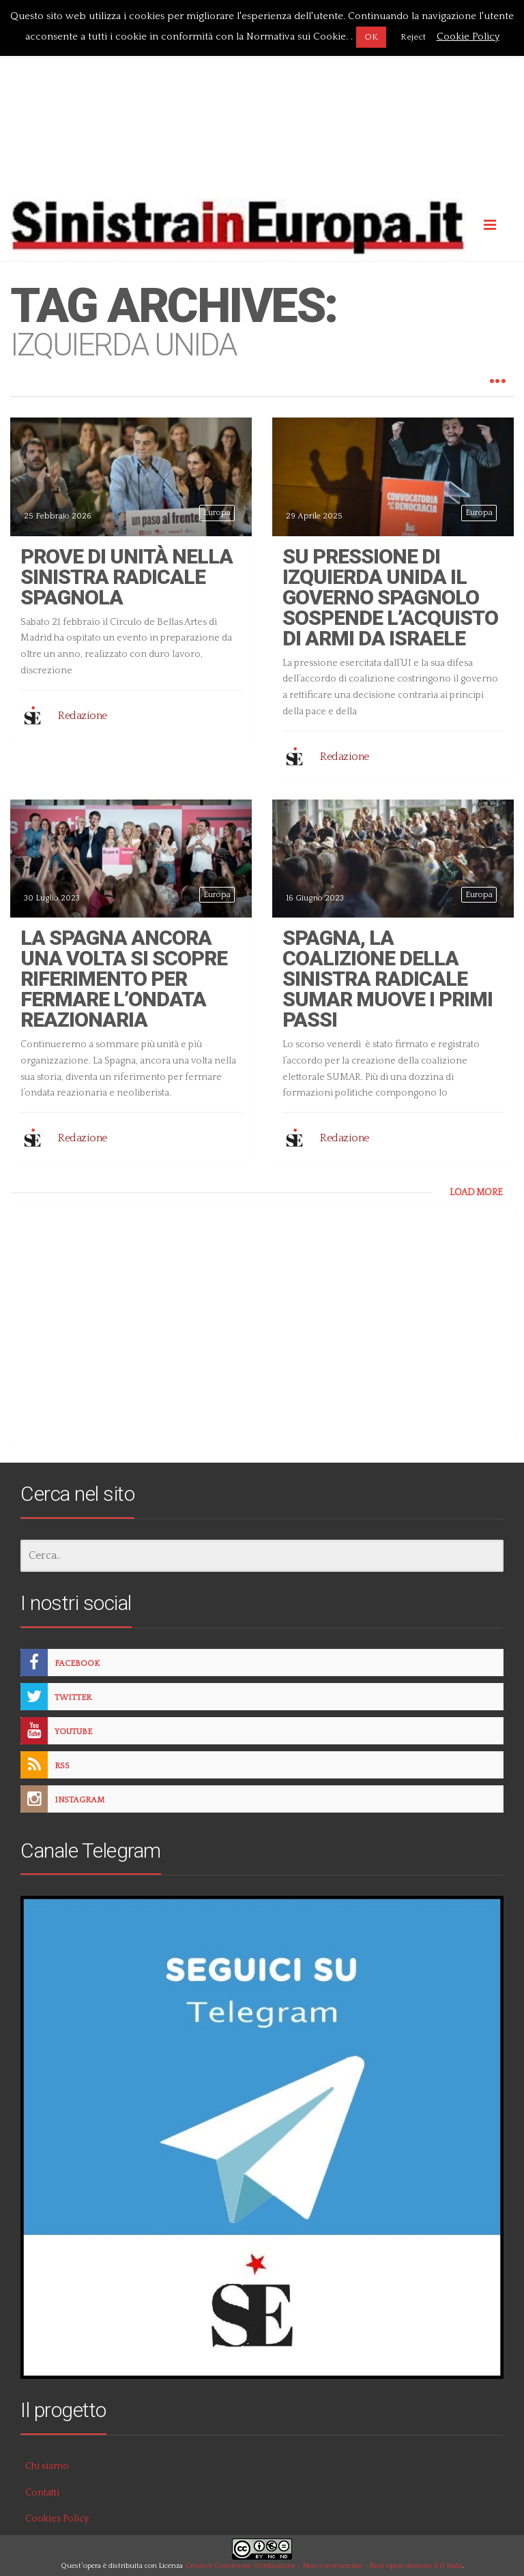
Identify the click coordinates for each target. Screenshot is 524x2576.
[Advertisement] (262, 97)
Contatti (42, 2492)
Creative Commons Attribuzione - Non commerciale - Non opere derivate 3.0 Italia (324, 2566)
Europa (217, 512)
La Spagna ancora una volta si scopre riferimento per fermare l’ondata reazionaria (123, 978)
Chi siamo (47, 2466)
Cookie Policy (468, 36)
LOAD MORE (476, 1192)
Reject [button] (413, 37)
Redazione (82, 715)
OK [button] (371, 37)
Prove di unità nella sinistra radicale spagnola (126, 576)
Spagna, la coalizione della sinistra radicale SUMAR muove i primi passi (387, 978)
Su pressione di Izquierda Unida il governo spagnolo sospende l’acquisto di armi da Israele (390, 597)
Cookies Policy (57, 2518)
